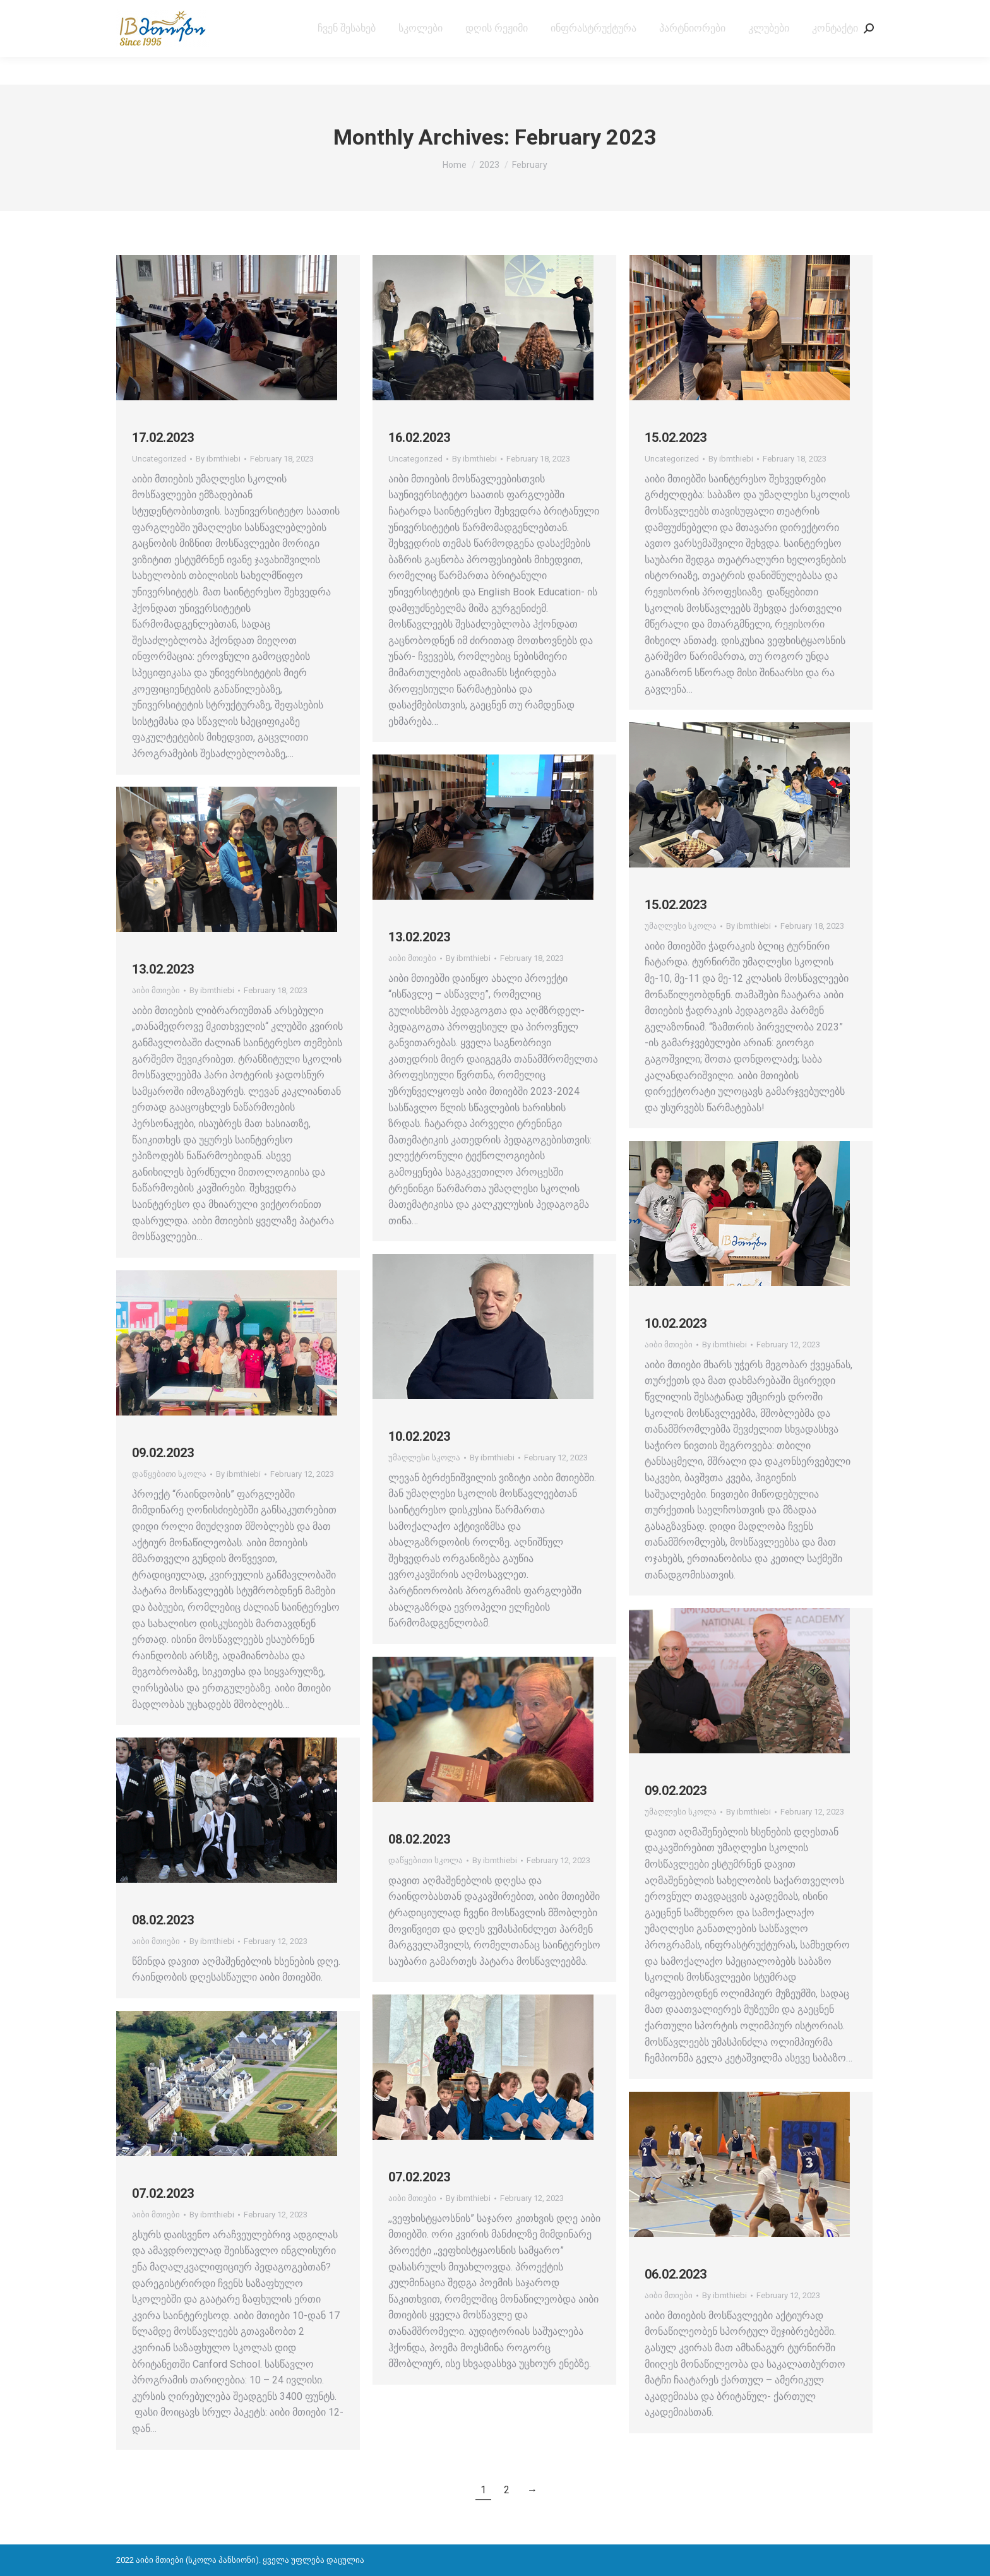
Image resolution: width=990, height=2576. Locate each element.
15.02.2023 (676, 437)
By (218, 458)
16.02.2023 (419, 437)
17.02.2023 (163, 437)
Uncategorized (159, 458)
